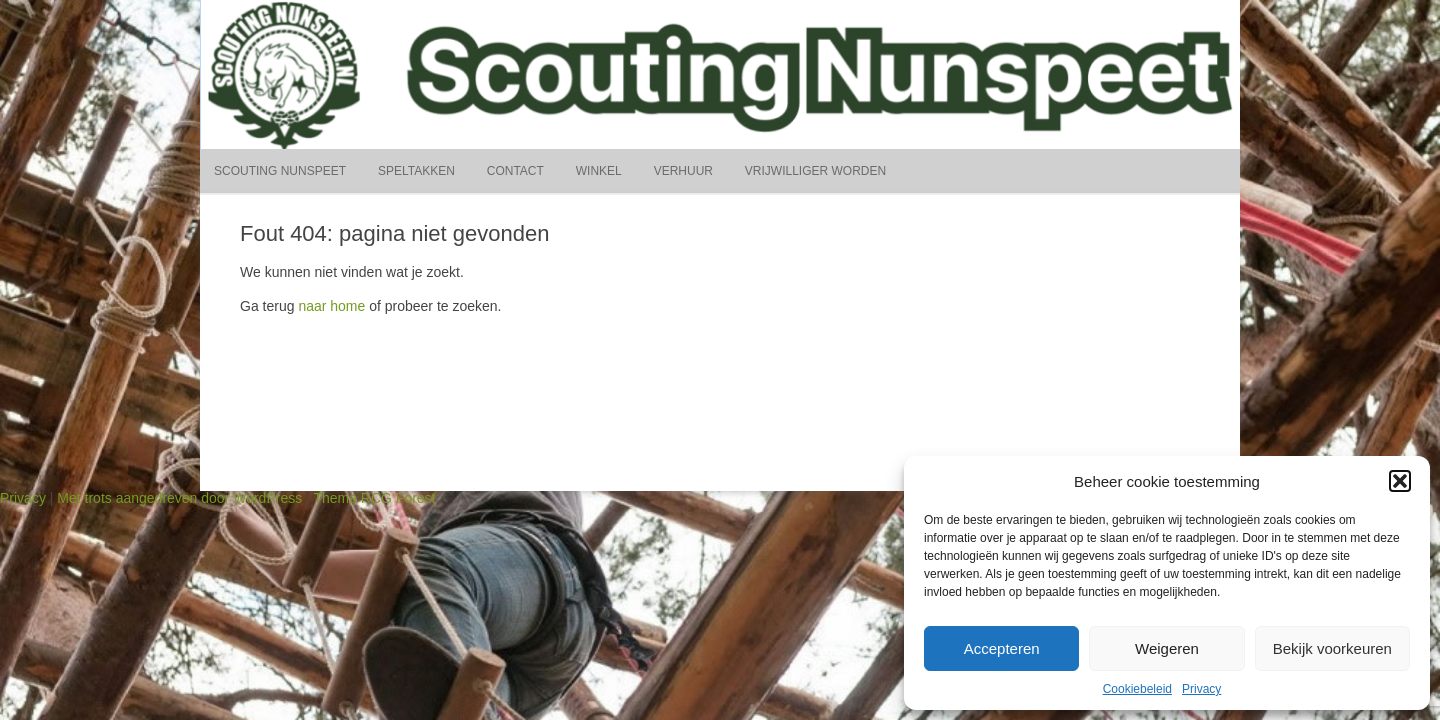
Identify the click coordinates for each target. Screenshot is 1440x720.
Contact (515, 171)
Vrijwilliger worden (815, 171)
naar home (331, 306)
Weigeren (1167, 648)
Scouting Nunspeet (280, 171)
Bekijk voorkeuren (1332, 648)
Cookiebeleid (1137, 689)
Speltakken (416, 171)
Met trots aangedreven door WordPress (179, 498)
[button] (1400, 481)
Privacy (1201, 689)
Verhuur (683, 171)
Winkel (599, 171)
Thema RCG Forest (374, 498)
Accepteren (1002, 648)
